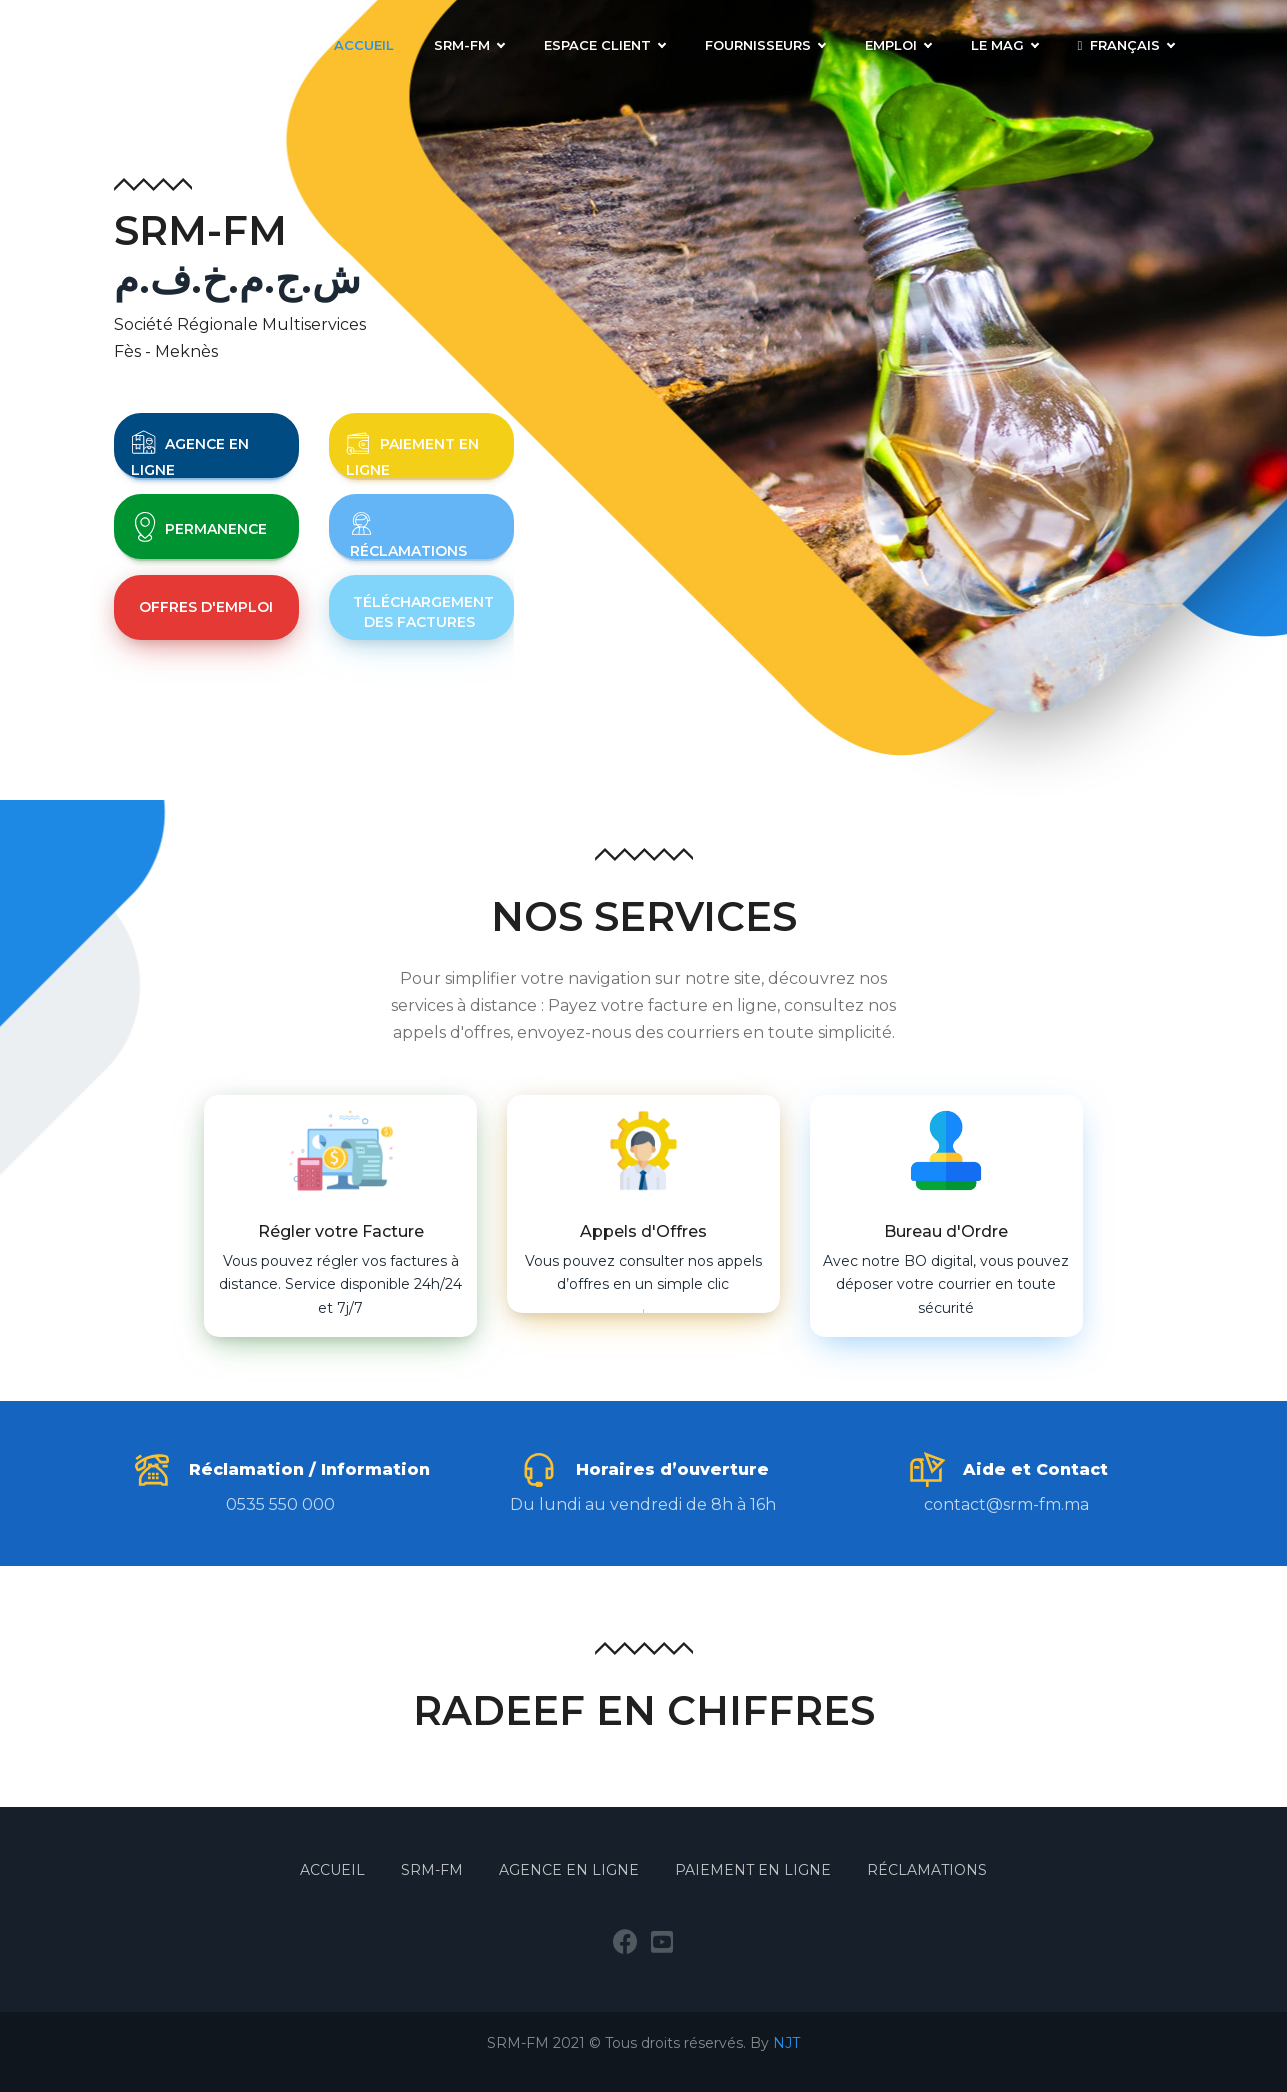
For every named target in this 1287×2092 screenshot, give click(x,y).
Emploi (898, 45)
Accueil (364, 45)
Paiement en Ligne (753, 1870)
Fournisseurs (765, 45)
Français (1126, 45)
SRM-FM (469, 45)
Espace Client (604, 45)
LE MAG (1004, 45)
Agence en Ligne (569, 1870)
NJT (786, 2043)
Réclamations (927, 1870)
